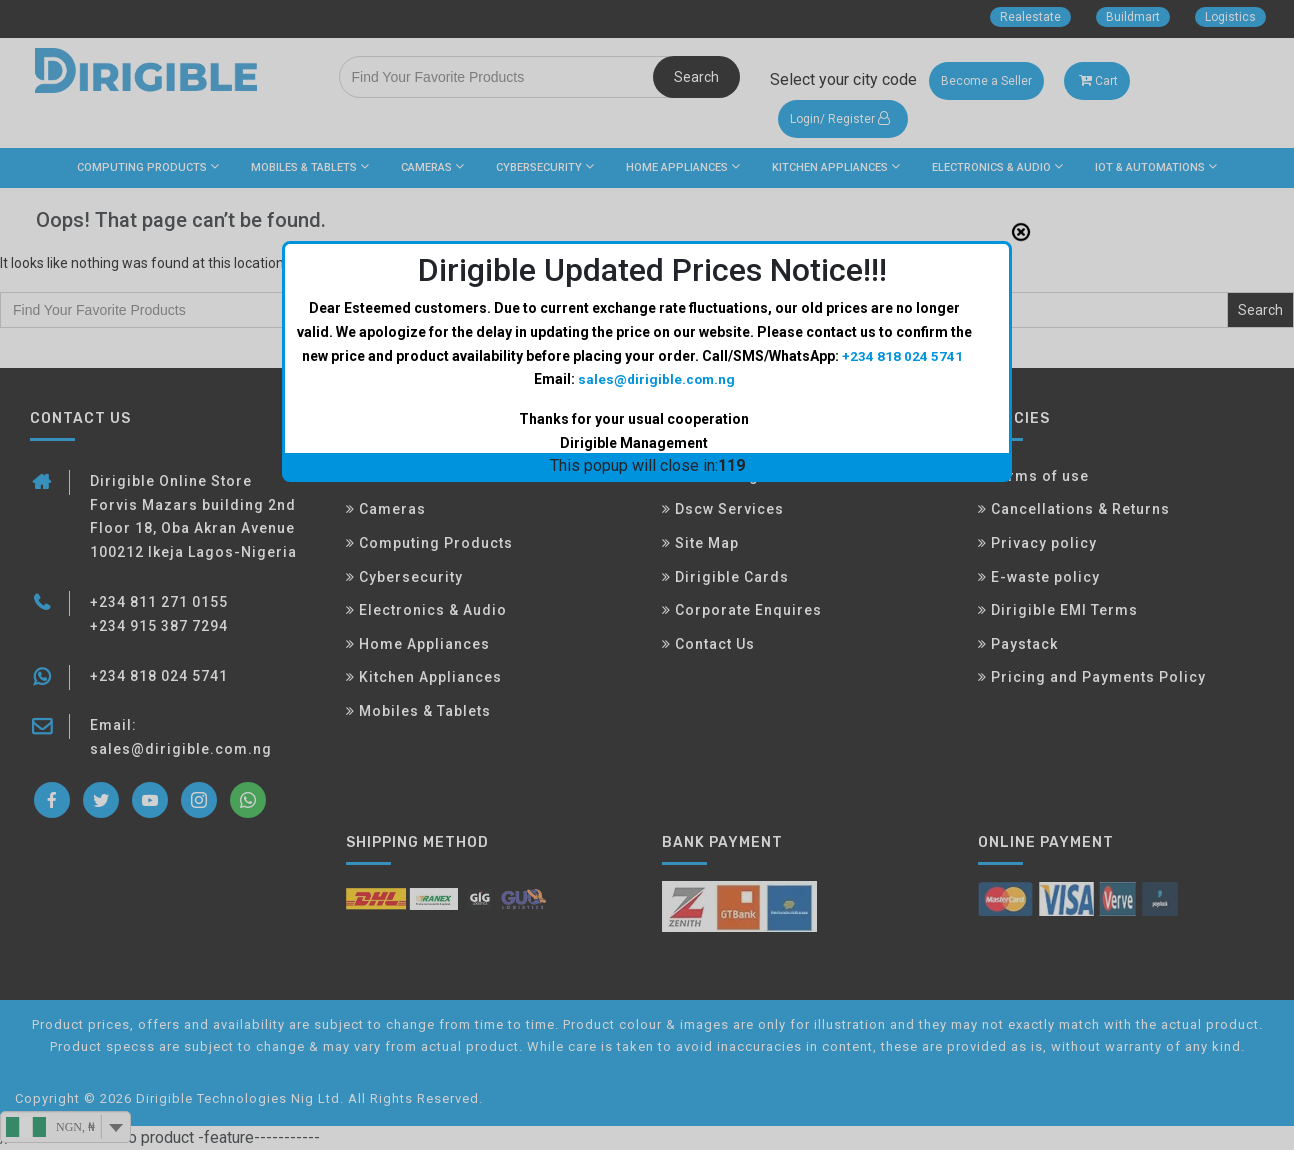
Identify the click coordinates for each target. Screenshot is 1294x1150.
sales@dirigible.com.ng (656, 379)
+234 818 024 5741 (902, 355)
